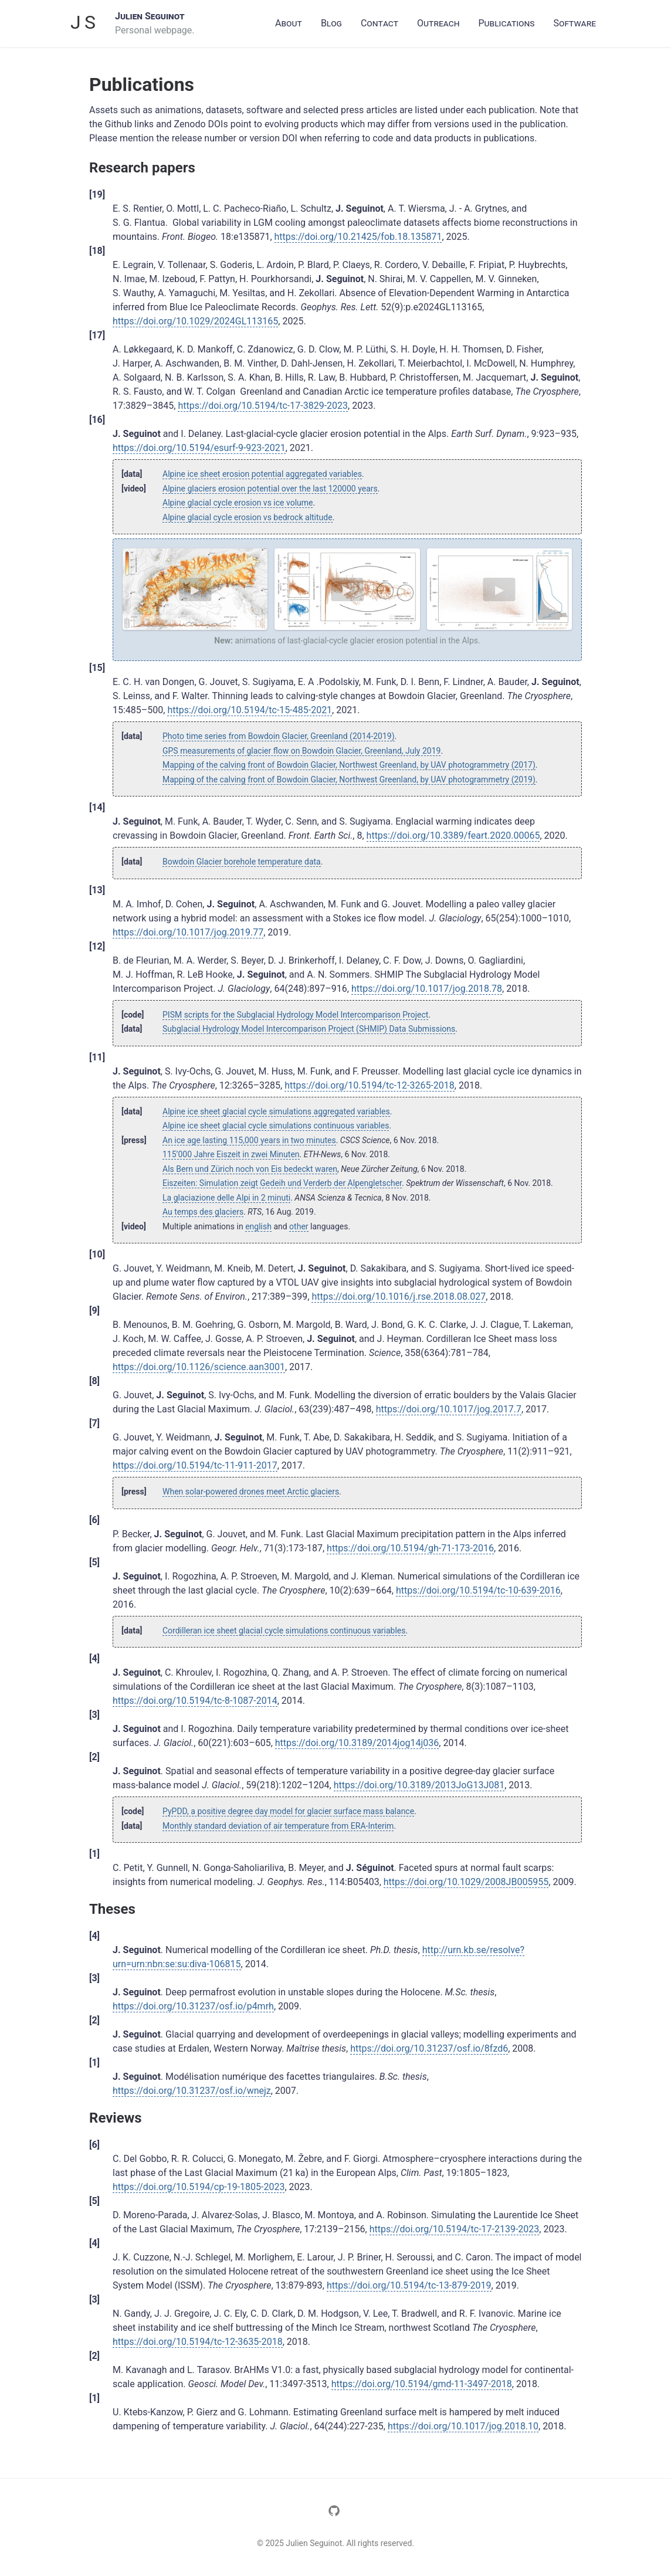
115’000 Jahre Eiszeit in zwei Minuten (231, 1154)
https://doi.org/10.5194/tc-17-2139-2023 (455, 2229)
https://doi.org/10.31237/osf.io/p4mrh (193, 2006)
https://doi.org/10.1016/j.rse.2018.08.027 (398, 1296)
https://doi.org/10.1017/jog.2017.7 (448, 1409)
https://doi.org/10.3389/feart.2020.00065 (453, 835)
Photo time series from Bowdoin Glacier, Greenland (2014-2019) (278, 736)
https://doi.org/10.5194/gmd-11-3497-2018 (421, 2383)
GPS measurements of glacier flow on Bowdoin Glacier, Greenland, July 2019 (301, 750)
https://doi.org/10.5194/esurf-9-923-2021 (199, 447)
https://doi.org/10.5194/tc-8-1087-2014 (195, 1700)
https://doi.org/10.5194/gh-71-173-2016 (410, 1548)
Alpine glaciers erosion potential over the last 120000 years (270, 488)
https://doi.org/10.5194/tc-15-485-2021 (249, 710)
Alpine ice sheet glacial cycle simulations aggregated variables (276, 1111)
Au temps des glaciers (202, 1211)
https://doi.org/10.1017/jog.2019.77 (188, 932)
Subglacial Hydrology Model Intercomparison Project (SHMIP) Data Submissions (308, 1028)
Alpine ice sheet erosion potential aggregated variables (262, 474)
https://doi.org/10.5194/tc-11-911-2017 (195, 1465)
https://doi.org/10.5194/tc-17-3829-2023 (263, 405)
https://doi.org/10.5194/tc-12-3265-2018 (369, 1085)
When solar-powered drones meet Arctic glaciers (250, 1491)
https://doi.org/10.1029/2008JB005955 (466, 1881)
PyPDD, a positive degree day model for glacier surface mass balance (288, 1811)
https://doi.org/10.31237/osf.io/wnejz (192, 2090)
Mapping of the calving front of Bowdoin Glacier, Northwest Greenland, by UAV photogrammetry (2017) (349, 765)
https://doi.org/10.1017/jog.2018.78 (426, 988)
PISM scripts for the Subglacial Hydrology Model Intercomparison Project (295, 1014)
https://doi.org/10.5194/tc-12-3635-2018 (198, 2341)
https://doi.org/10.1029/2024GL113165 (195, 321)
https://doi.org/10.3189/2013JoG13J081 (419, 1785)
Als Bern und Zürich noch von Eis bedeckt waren (249, 1169)
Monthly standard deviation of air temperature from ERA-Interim (278, 1826)
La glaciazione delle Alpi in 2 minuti (226, 1197)
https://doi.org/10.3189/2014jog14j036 (357, 1742)
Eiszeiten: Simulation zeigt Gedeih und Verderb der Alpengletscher (282, 1183)
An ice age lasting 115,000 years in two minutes (249, 1140)
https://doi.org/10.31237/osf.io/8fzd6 (429, 2048)
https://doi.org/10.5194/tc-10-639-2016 (478, 1590)
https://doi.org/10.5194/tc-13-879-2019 (409, 2285)
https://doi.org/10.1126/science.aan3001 (199, 1366)
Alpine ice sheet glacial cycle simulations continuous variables (275, 1125)
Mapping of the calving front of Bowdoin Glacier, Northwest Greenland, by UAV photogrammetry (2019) (349, 779)
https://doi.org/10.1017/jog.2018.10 (463, 2426)
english (258, 1226)
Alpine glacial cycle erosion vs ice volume (237, 502)
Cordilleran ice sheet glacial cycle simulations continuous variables (284, 1630)
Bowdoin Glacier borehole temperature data (241, 861)
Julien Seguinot (150, 16)
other (298, 1226)
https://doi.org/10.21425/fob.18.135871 (358, 236)
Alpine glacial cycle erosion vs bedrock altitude (247, 517)
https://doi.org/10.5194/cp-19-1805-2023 (198, 2186)
